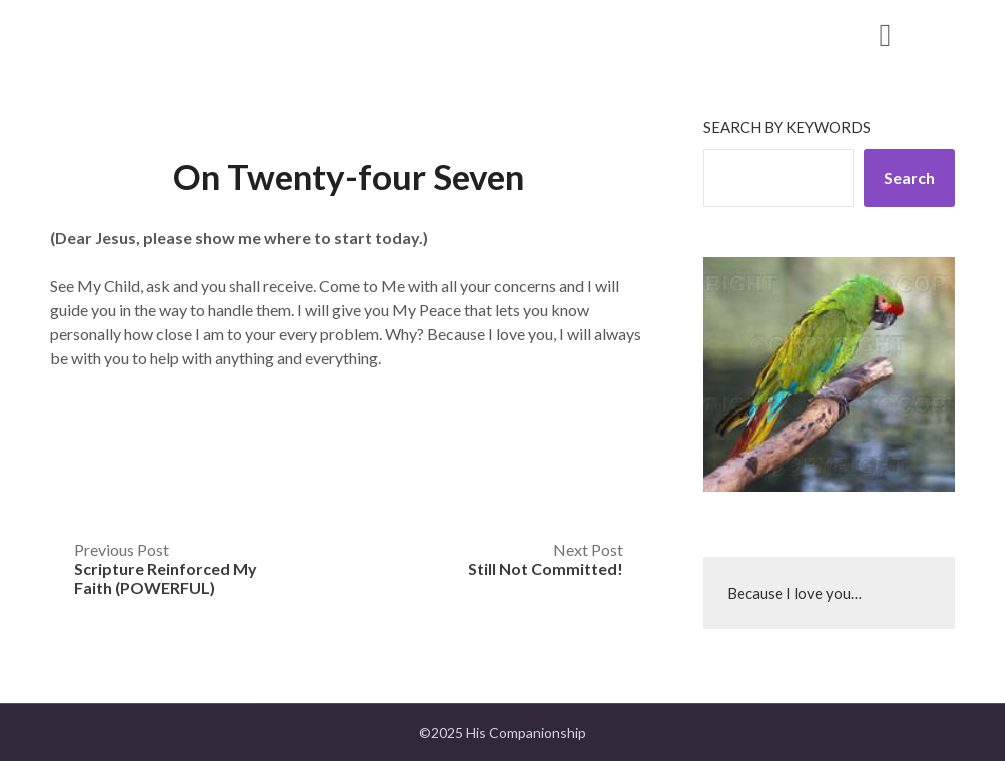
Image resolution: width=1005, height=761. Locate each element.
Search (909, 177)
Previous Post (165, 568)
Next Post (545, 559)
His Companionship (188, 33)
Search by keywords (787, 127)
